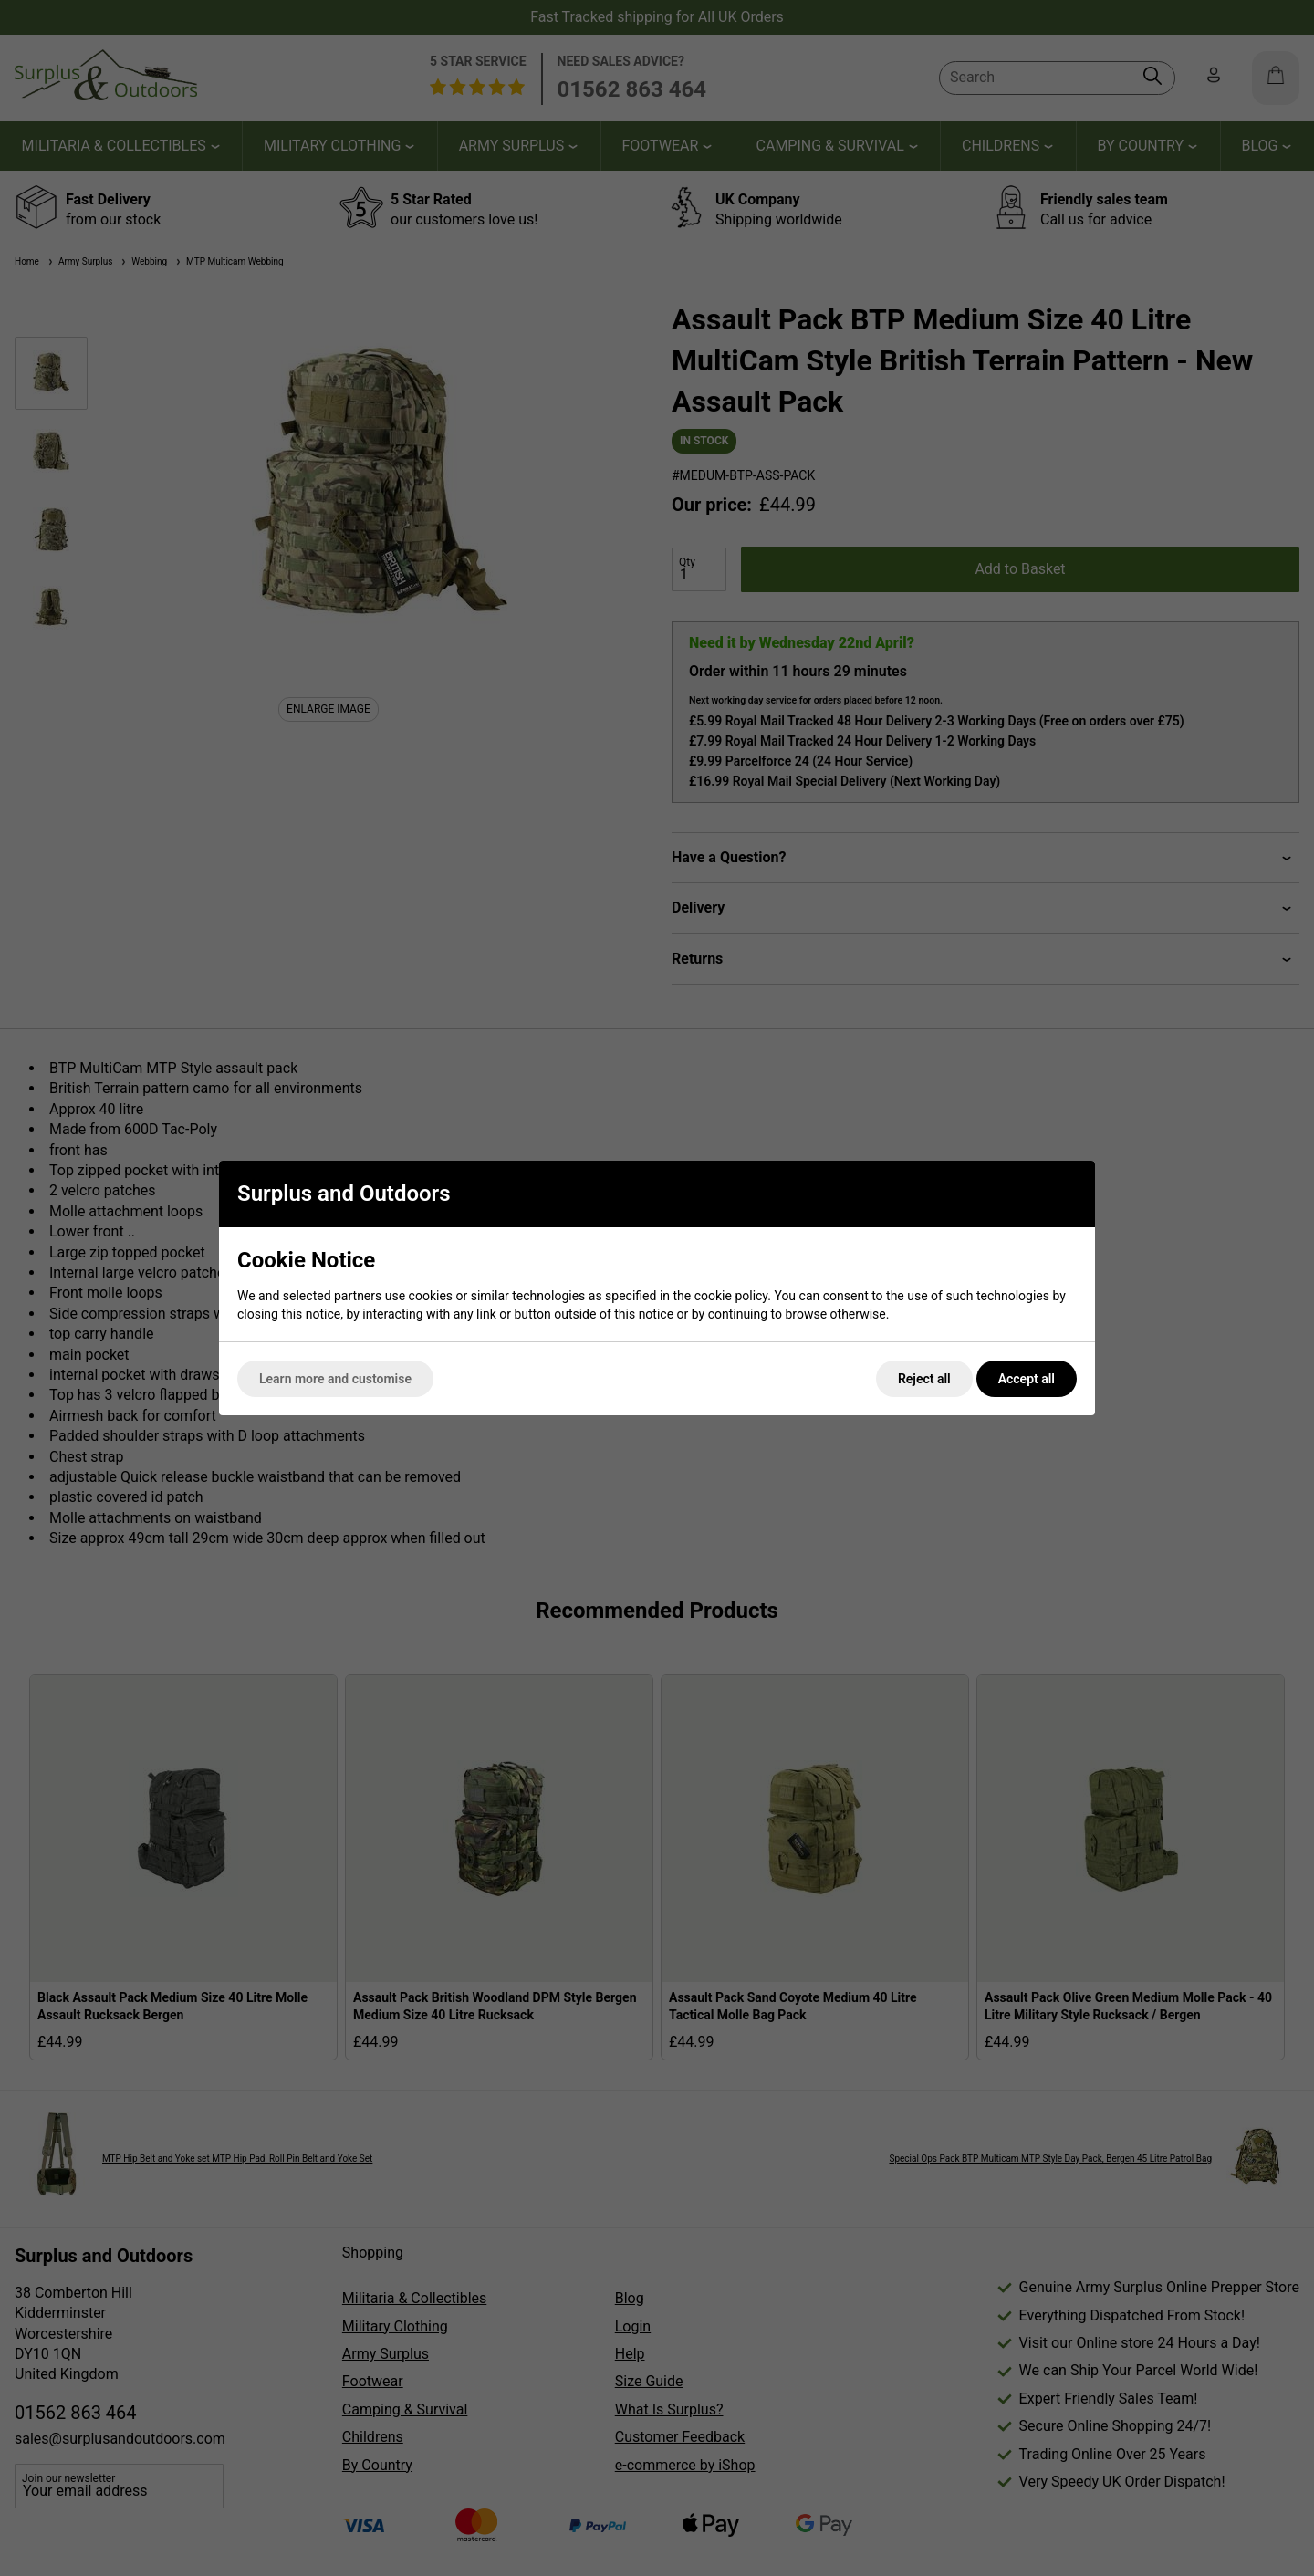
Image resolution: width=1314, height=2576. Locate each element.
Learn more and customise (335, 1378)
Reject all (924, 1378)
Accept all (1026, 1378)
